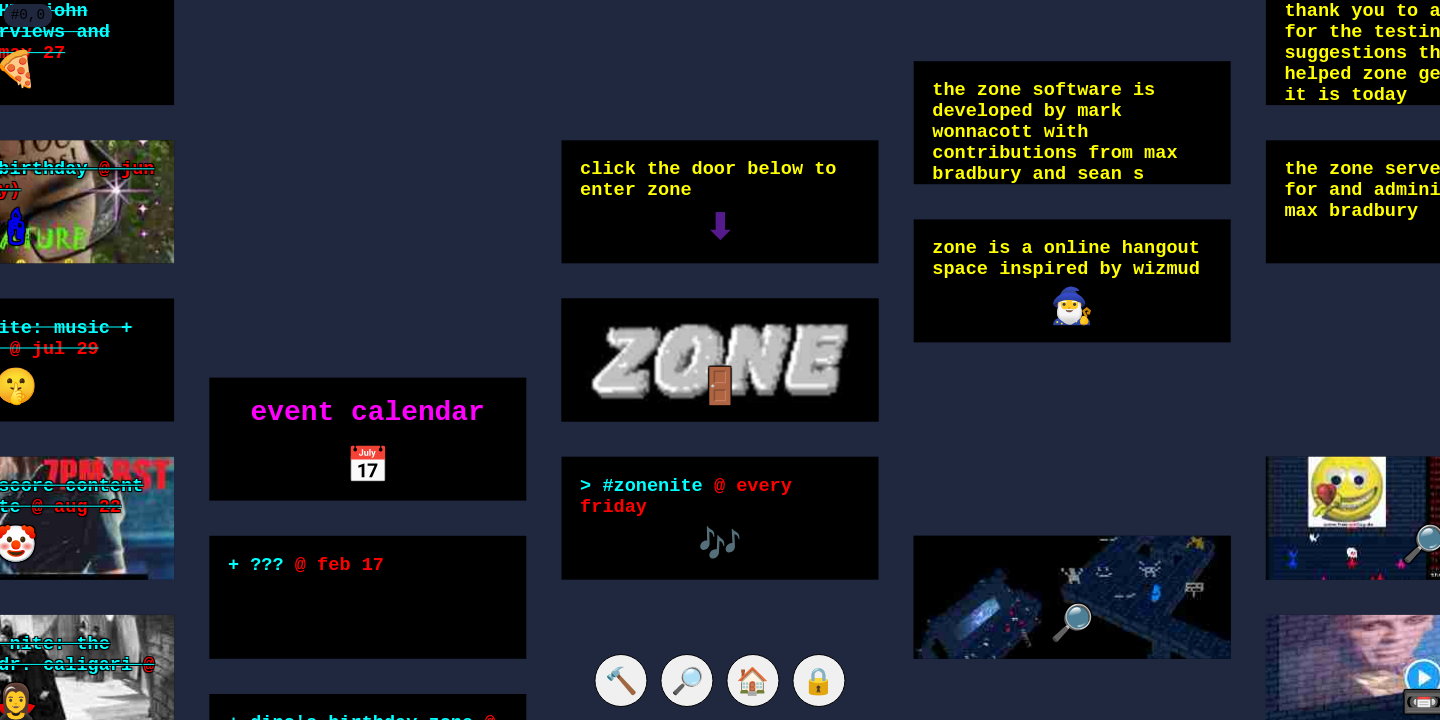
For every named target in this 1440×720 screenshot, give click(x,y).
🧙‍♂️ (1072, 307)
